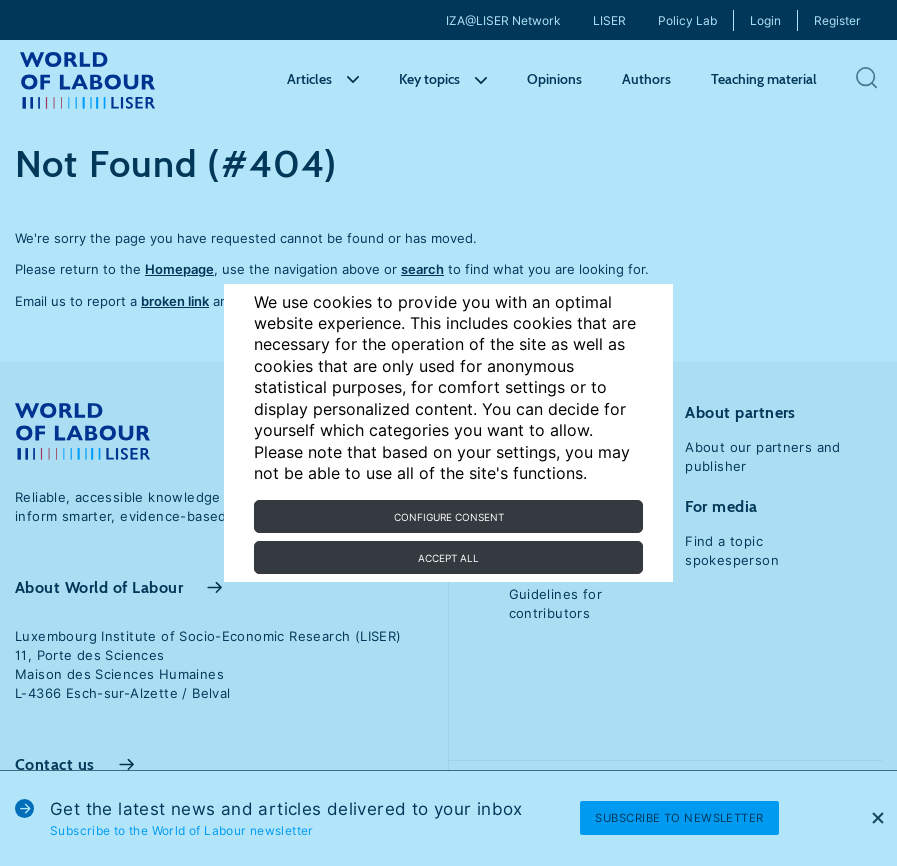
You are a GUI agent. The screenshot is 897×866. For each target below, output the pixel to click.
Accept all (448, 558)
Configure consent (449, 517)
